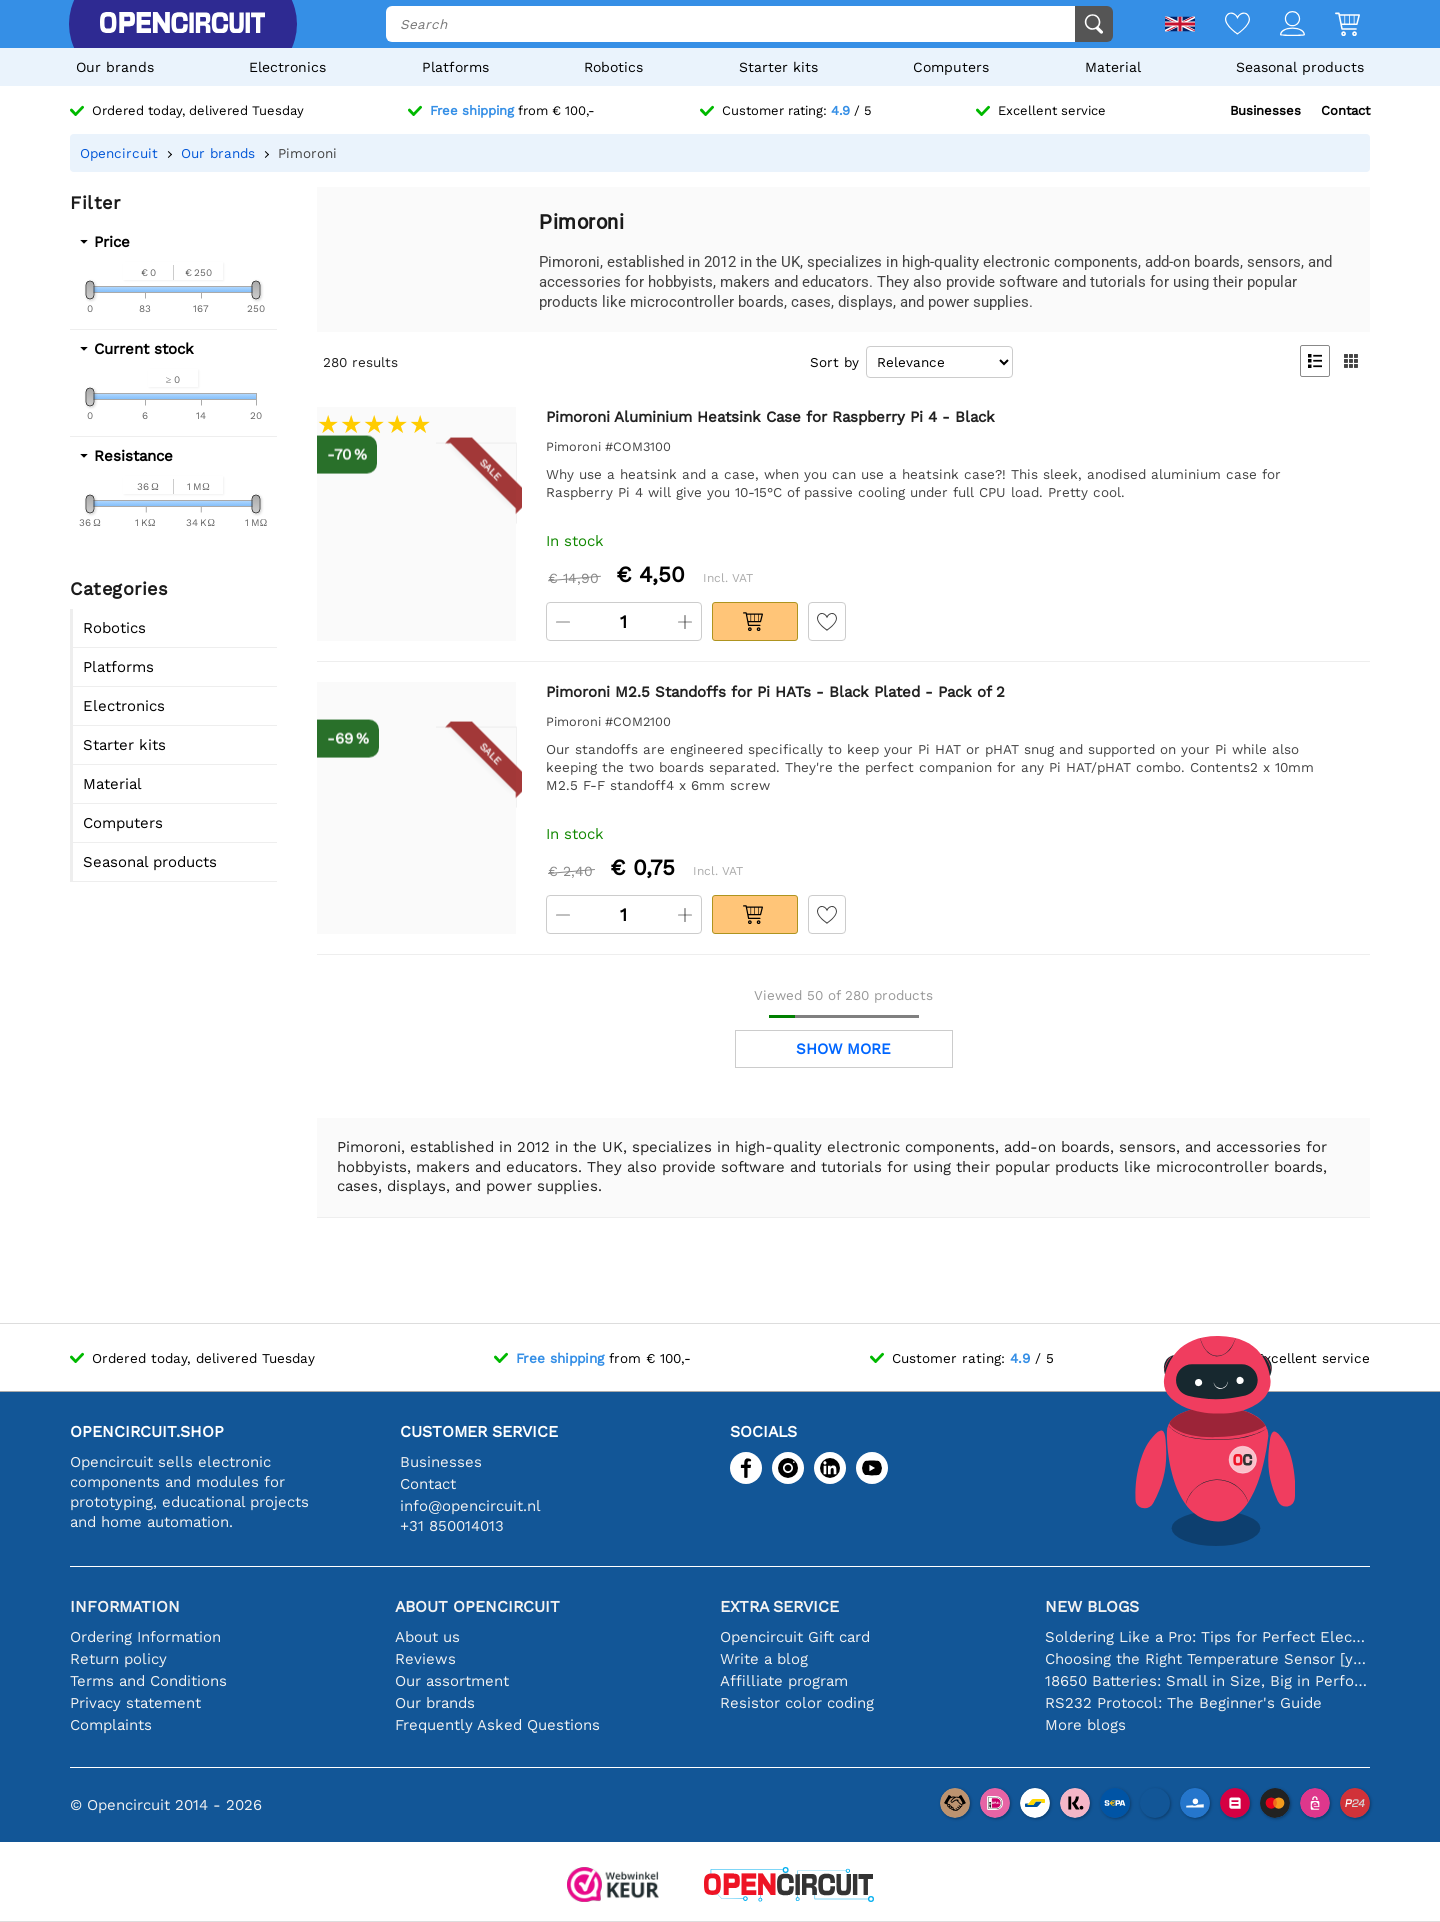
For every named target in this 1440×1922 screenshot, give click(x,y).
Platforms (455, 67)
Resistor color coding (797, 1703)
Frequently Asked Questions (497, 1725)
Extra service (779, 1606)
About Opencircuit (477, 1606)
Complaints (111, 1725)
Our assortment (452, 1681)
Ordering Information (145, 1637)
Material (1113, 67)
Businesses (1265, 110)
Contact (1345, 110)
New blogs (1092, 1606)
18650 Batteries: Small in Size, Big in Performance (1207, 1681)
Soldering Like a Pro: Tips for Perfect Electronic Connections (1207, 1637)
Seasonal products (1300, 67)
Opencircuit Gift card (795, 1637)
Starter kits (778, 67)
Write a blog (764, 1659)
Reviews (425, 1659)
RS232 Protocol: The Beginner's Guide (1183, 1703)
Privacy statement (135, 1703)
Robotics (613, 67)
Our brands (115, 67)
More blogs (1085, 1725)
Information (125, 1606)
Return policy (118, 1659)
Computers (951, 67)
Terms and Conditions (148, 1681)
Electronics (287, 67)
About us (427, 1637)
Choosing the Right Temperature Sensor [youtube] (1207, 1659)
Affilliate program (784, 1681)
